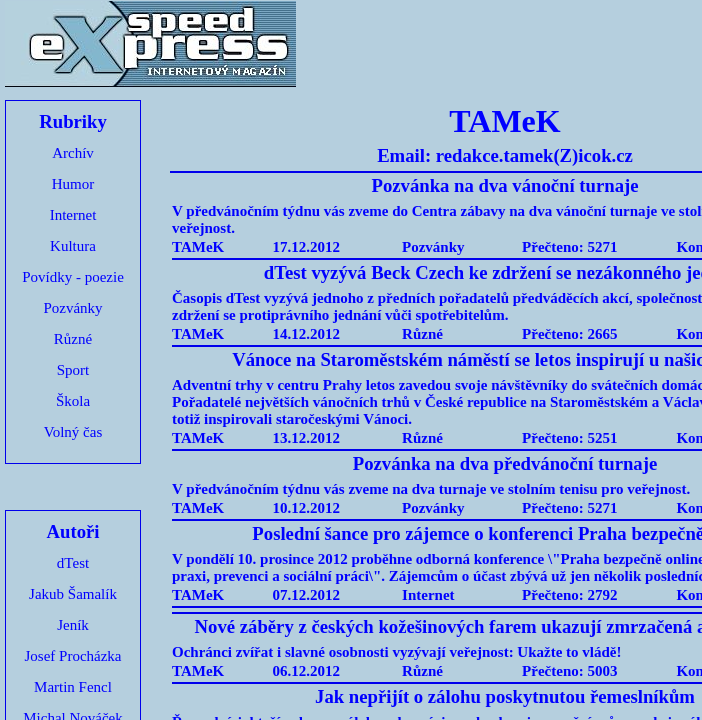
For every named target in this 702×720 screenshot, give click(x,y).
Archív (73, 153)
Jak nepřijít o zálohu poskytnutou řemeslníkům (505, 696)
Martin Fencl (73, 687)
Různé (73, 339)
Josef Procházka (72, 656)
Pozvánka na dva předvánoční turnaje (505, 463)
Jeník (73, 625)
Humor (73, 184)
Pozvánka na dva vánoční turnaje (504, 185)
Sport (73, 370)
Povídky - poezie (73, 277)
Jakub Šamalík (73, 594)
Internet (73, 215)
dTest (73, 563)
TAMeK (198, 247)
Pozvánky (72, 308)
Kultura (73, 246)
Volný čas (73, 432)
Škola (73, 401)
